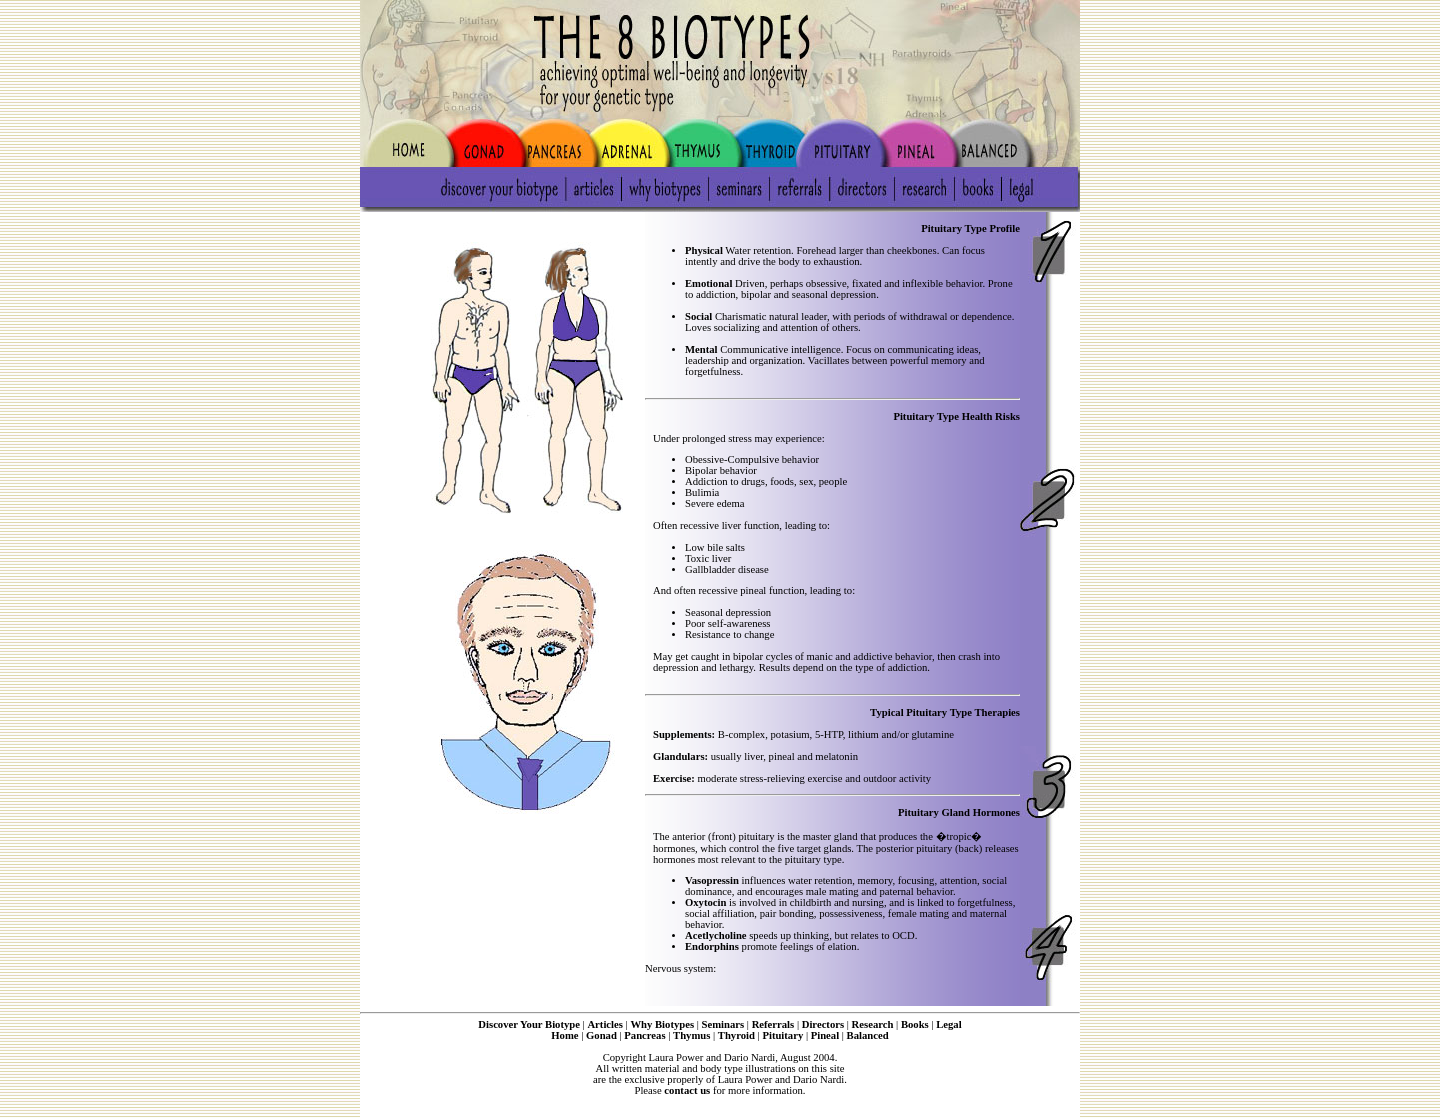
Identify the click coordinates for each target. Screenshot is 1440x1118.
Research (873, 1024)
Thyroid (736, 1035)
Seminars (723, 1024)
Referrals (773, 1024)
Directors (823, 1024)
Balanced (868, 1035)
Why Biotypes (662, 1024)
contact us (687, 1090)
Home (564, 1035)
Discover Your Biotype (529, 1024)
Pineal (825, 1035)
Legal (948, 1024)
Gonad (601, 1035)
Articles (605, 1024)
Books (915, 1024)
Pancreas (644, 1035)
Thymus (691, 1035)
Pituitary (782, 1035)
